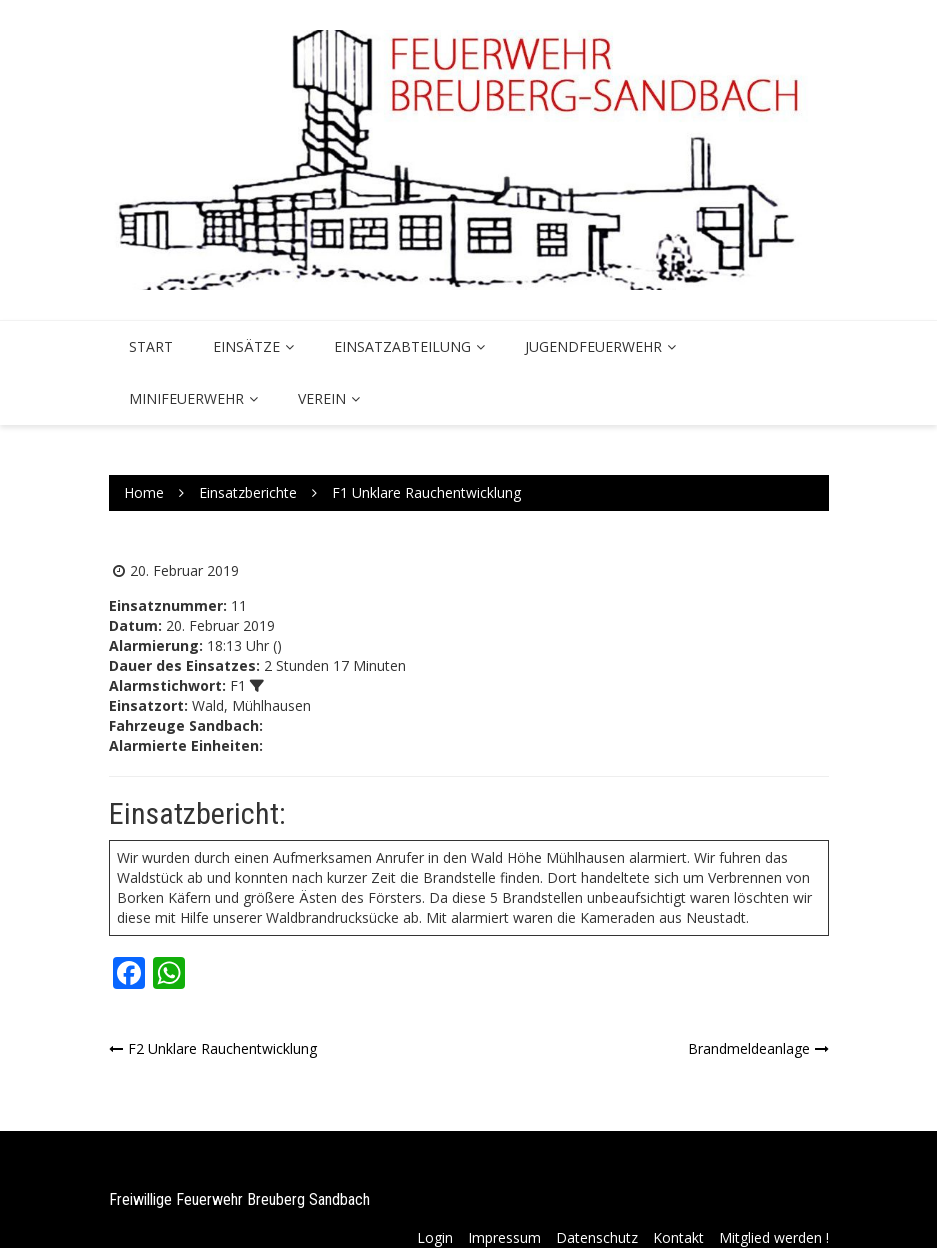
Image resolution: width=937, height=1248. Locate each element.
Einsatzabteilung (402, 346)
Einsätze (246, 346)
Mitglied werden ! (774, 1237)
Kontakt (678, 1237)
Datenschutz (597, 1237)
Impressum (504, 1237)
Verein (322, 398)
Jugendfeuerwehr (593, 346)
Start (151, 346)
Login (435, 1237)
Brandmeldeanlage (749, 1048)
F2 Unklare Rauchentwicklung (222, 1048)
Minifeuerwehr (186, 398)
